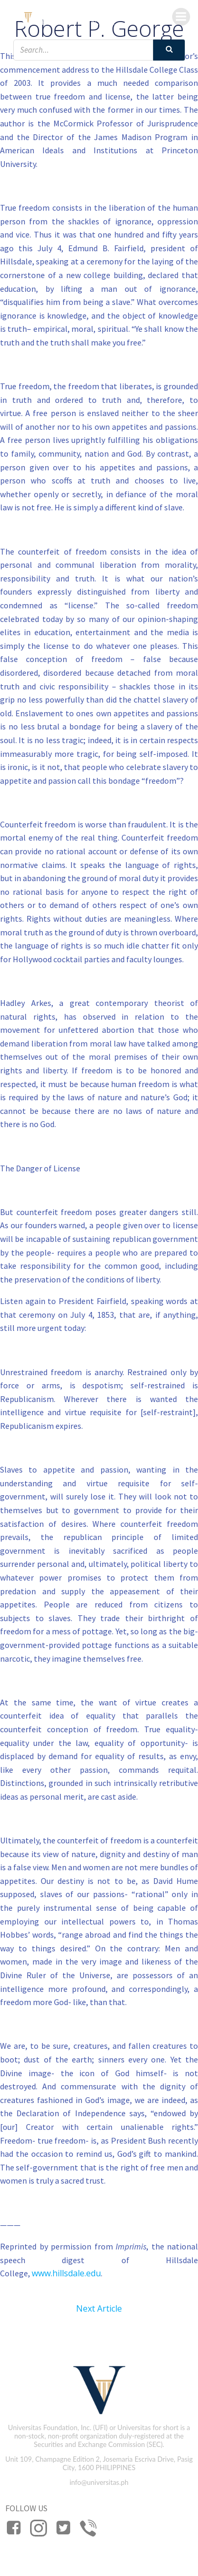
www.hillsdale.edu (66, 2273)
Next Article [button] (99, 2308)
